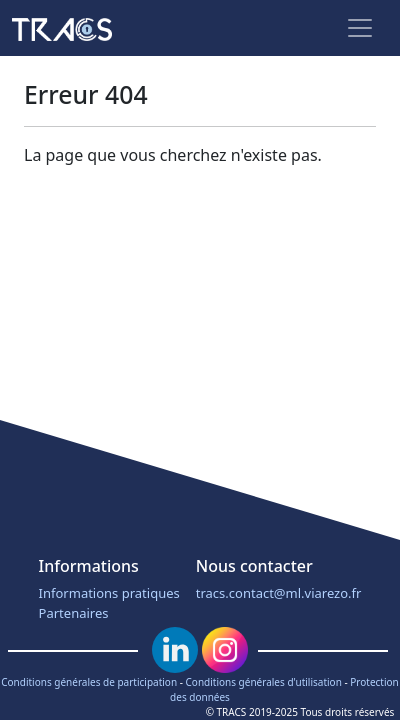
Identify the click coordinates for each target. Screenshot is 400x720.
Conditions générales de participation (89, 682)
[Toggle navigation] (360, 28)
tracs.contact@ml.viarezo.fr (279, 593)
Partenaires (74, 613)
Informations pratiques (109, 593)
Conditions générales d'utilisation (264, 682)
